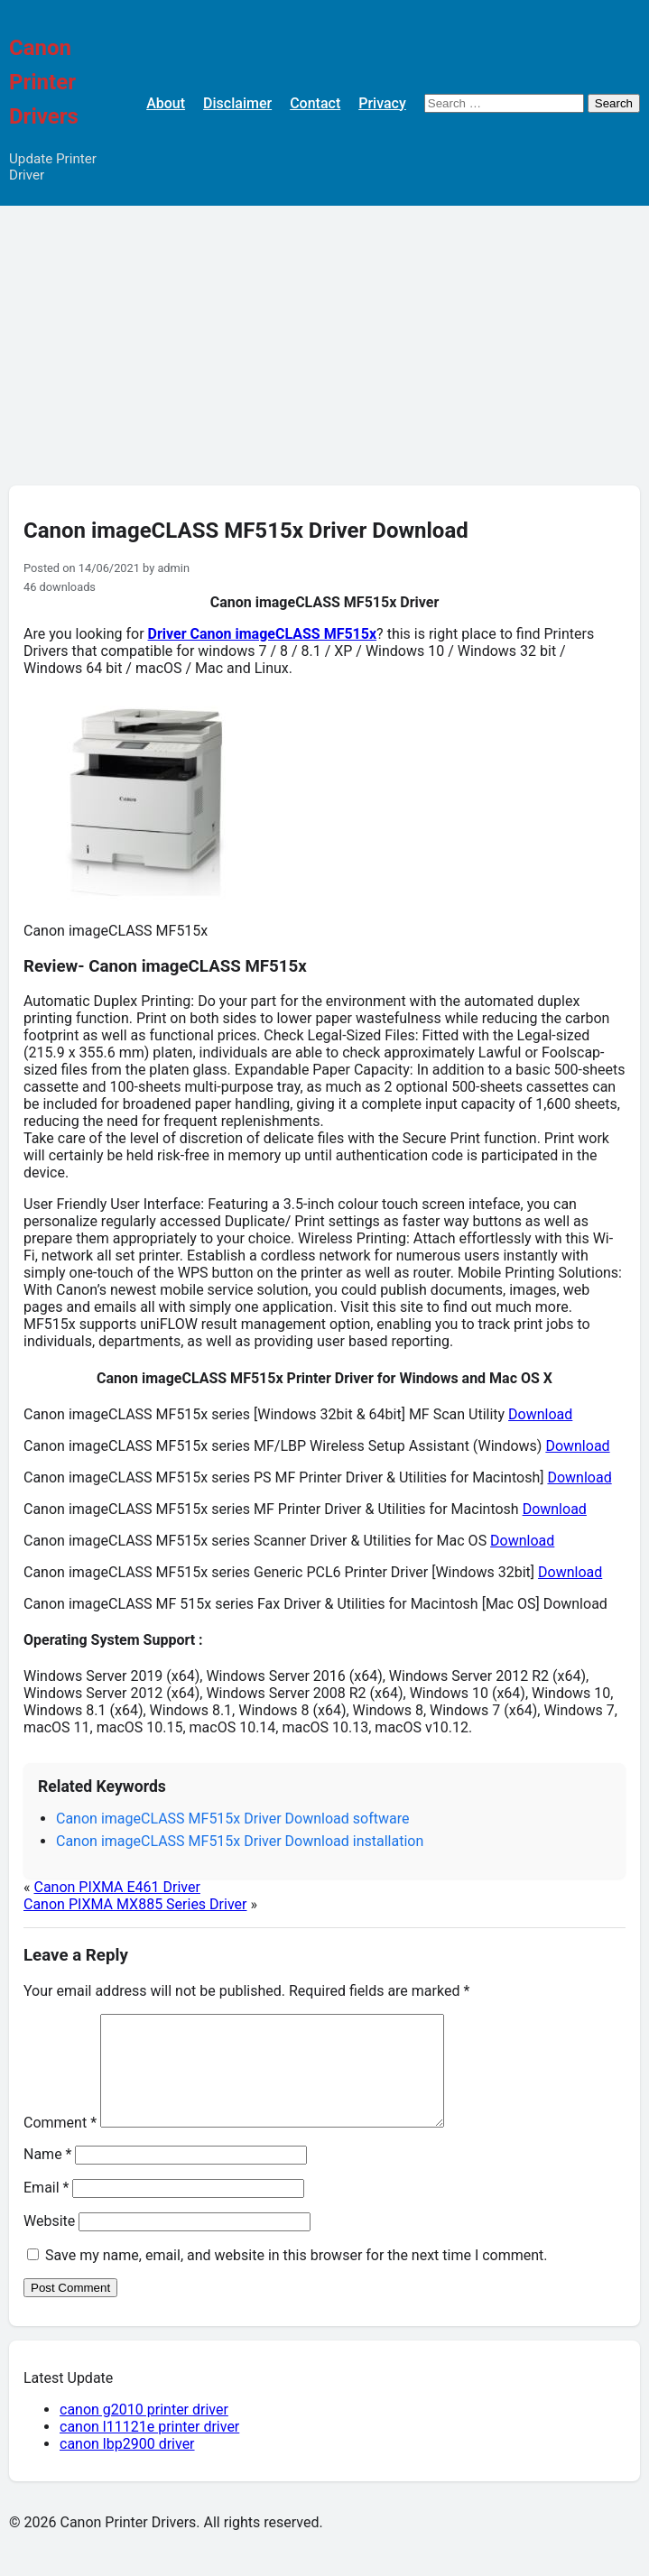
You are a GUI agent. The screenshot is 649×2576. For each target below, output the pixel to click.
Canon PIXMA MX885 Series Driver (134, 1904)
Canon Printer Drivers (44, 82)
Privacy (382, 103)
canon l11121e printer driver (149, 2448)
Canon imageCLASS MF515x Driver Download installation (239, 1841)
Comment (60, 2144)
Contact (315, 103)
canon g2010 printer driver (144, 2431)
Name (47, 2175)
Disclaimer (237, 103)
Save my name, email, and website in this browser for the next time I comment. (296, 2276)
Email (46, 2209)
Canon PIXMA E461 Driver (116, 1887)
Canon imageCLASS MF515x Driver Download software (232, 1818)
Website (49, 2242)
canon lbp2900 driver (127, 2465)
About (165, 103)
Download (540, 1414)
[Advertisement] (324, 341)
